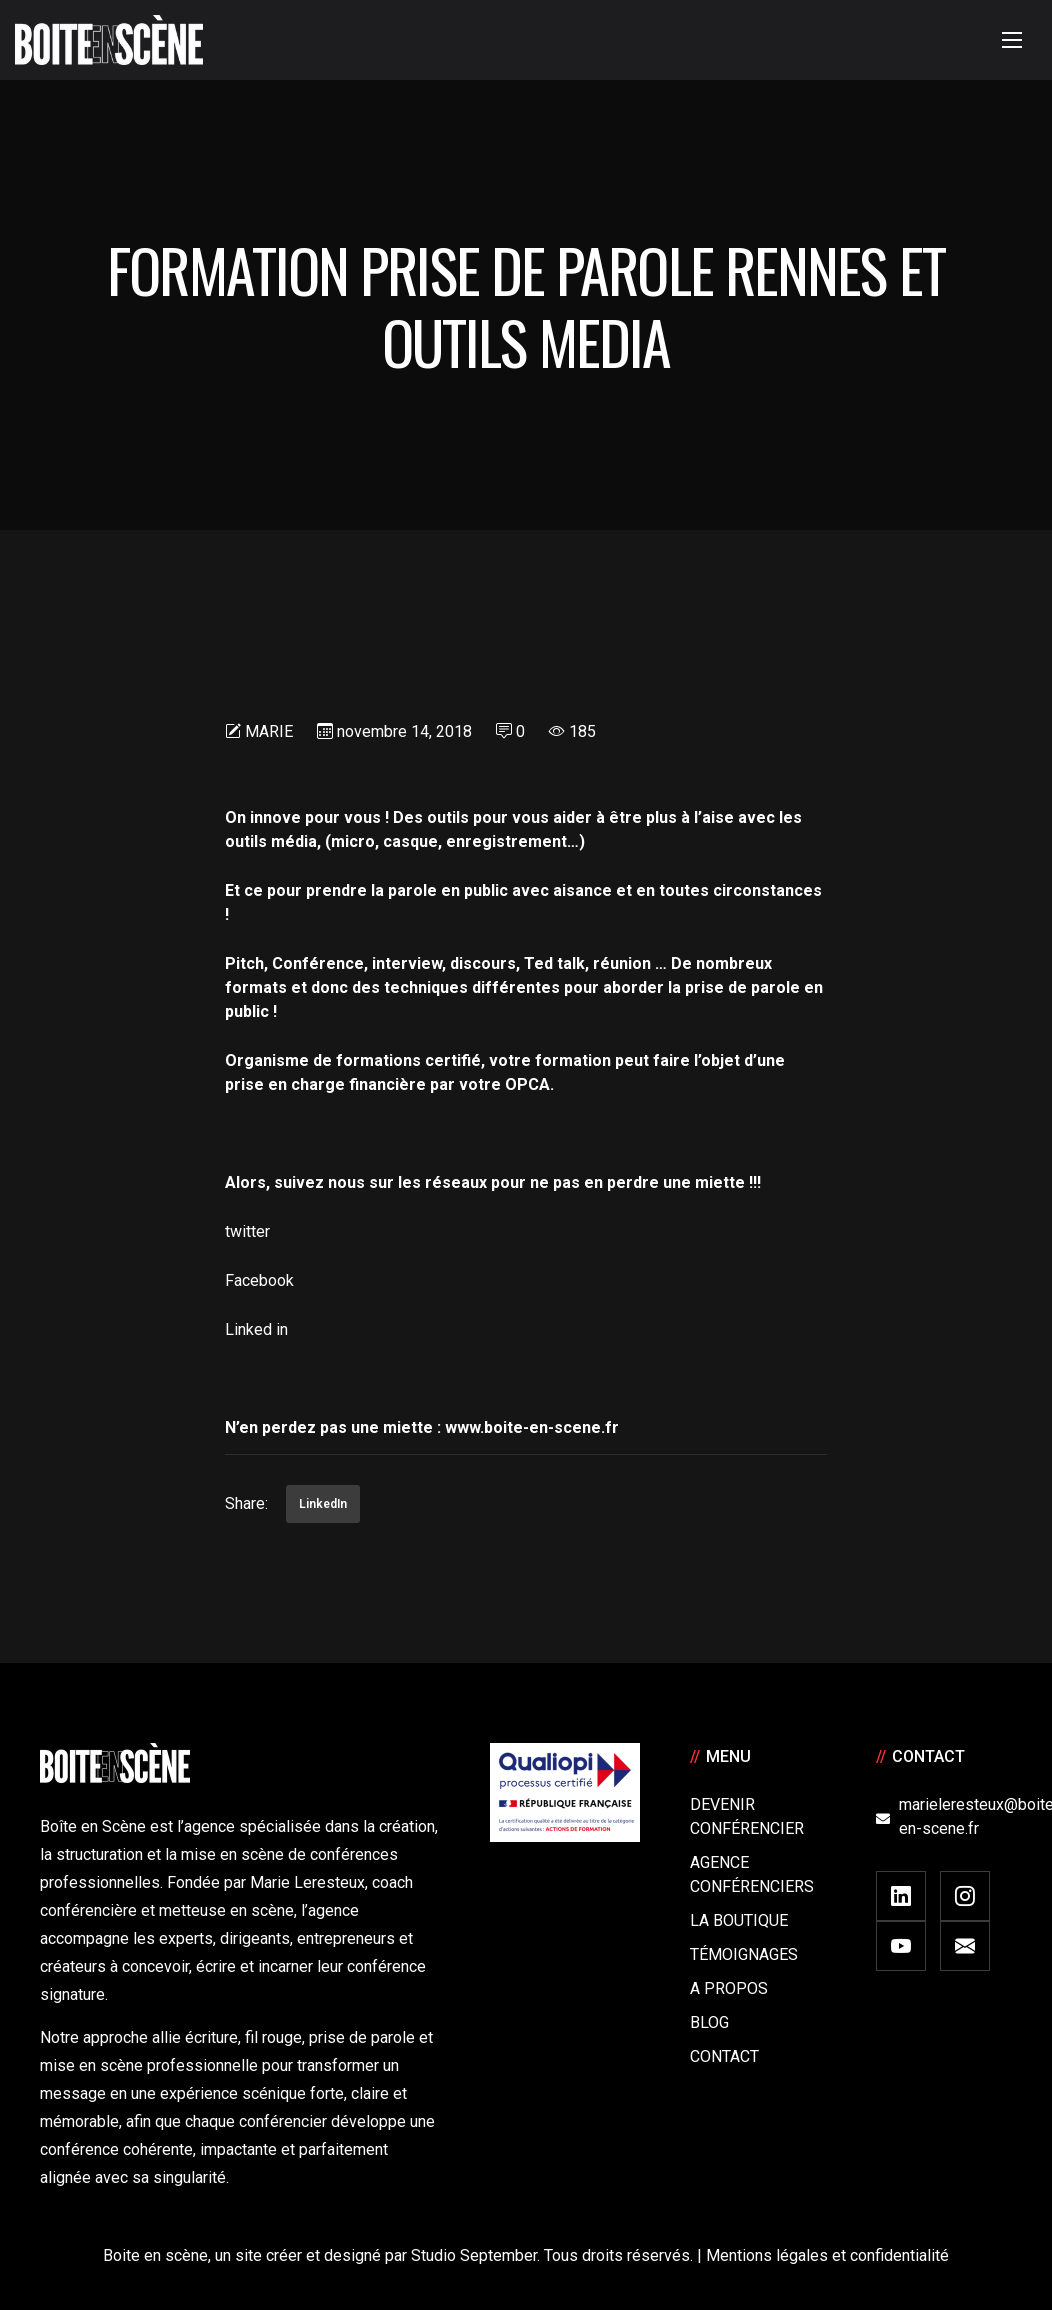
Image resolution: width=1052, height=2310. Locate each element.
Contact (724, 2056)
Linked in (256, 1329)
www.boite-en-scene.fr (532, 1427)
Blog (709, 2022)
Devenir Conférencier (747, 1816)
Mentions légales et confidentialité (827, 2255)
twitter (251, 1231)
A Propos (729, 1988)
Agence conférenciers (752, 1874)
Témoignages (744, 1954)
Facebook (259, 1280)
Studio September (474, 2255)
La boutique (739, 1920)
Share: (246, 1503)
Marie (269, 731)
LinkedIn (323, 1504)
